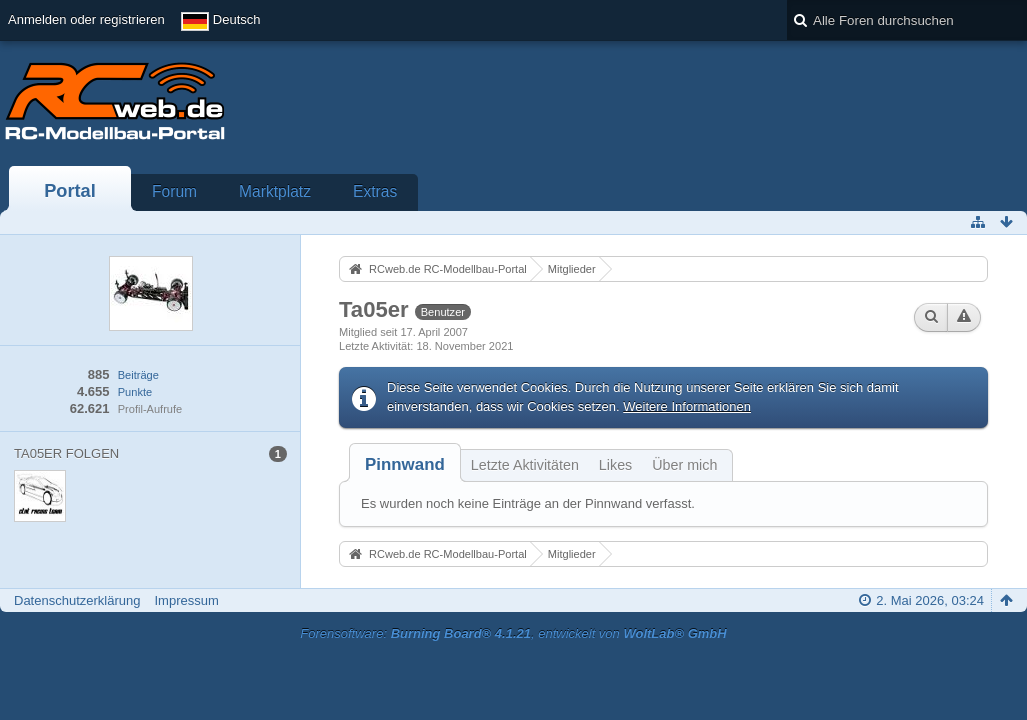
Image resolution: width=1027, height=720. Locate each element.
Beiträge (138, 375)
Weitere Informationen (687, 406)
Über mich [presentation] (684, 465)
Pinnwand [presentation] (405, 464)
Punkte (135, 392)
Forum (174, 191)
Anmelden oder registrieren (86, 19)
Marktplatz (275, 191)
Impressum (186, 600)
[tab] (405, 464)
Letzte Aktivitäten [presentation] (525, 465)
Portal (70, 191)
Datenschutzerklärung (77, 600)
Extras (375, 191)
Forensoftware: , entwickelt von (513, 633)
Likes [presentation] (615, 465)
